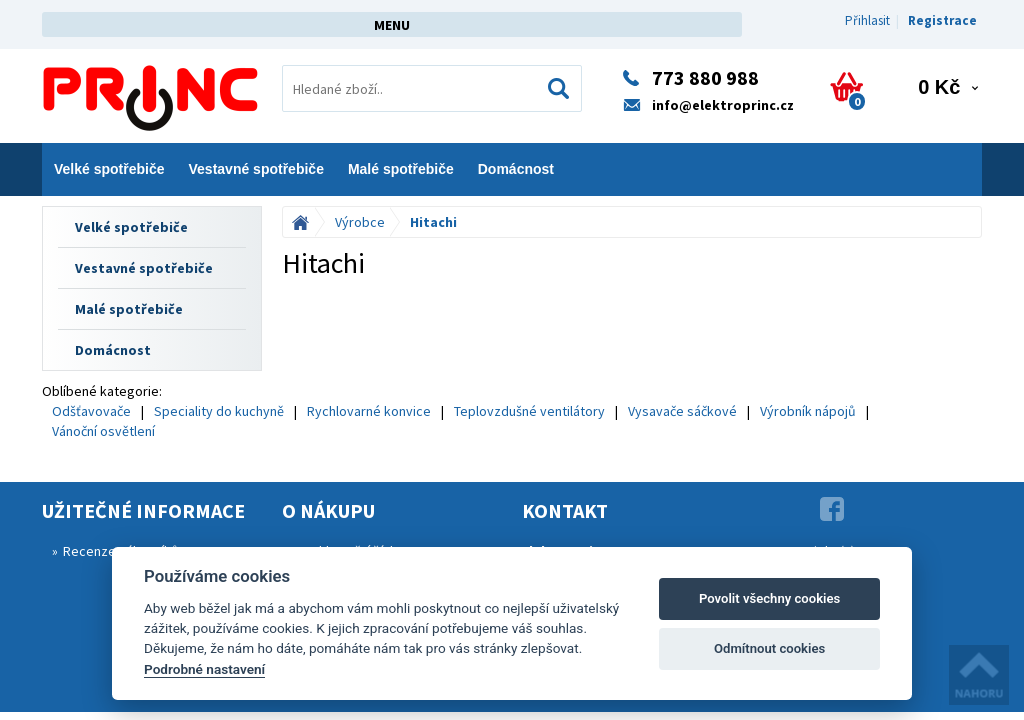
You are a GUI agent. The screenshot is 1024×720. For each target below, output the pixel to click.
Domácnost (516, 169)
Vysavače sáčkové (682, 411)
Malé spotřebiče (401, 169)
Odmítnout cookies (769, 648)
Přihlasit (867, 20)
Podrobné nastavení (204, 669)
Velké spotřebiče (109, 169)
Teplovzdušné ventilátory (529, 411)
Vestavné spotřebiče (256, 169)
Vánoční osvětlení (103, 431)
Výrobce (360, 222)
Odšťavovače (91, 411)
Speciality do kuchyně (219, 411)
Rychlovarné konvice (369, 411)
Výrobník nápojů (808, 411)
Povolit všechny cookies (769, 598)
